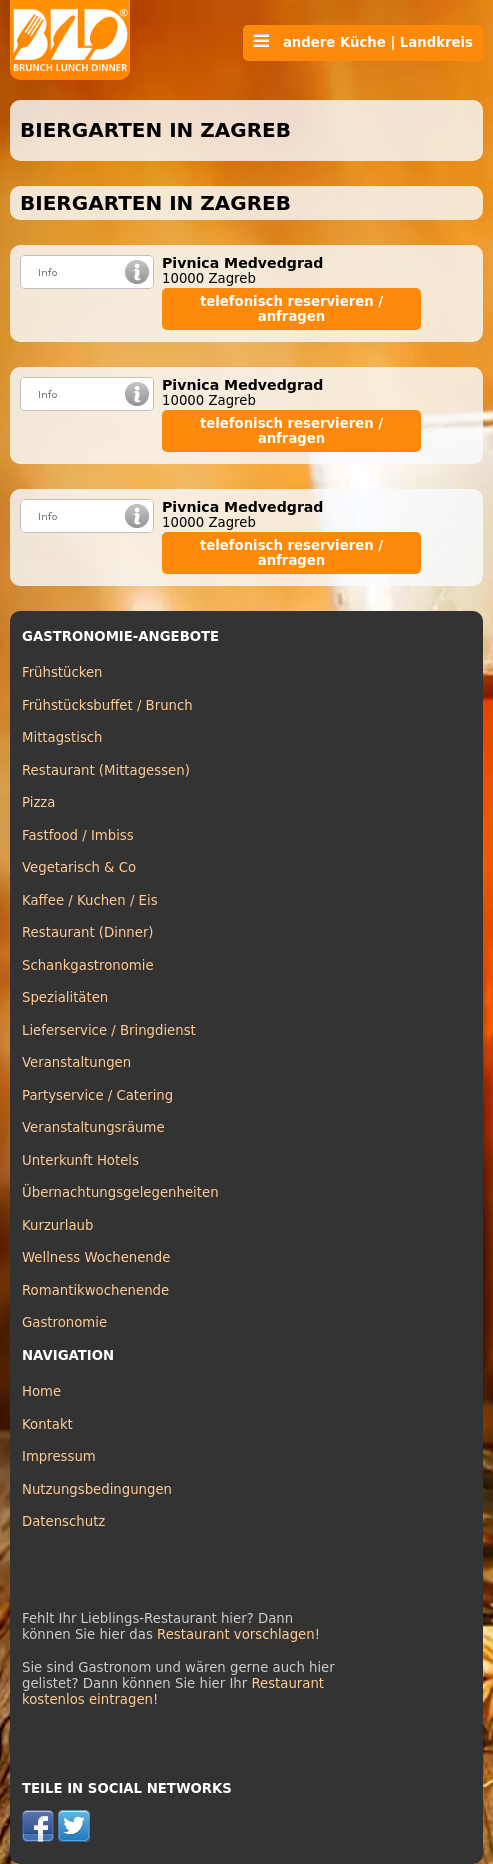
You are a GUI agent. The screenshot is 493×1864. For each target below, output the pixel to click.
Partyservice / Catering (97, 1095)
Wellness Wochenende (96, 1257)
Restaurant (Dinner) (88, 932)
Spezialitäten (65, 997)
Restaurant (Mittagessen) (106, 770)
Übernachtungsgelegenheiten (120, 1192)
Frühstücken (62, 672)
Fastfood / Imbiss (78, 835)
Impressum (59, 1456)
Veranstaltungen (76, 1062)
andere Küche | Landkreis (363, 42)
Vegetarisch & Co (79, 867)
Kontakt (47, 1424)
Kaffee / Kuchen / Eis (90, 900)
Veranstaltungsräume (93, 1127)
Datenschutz (63, 1521)
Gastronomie (64, 1322)
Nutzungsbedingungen (97, 1489)
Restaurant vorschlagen (236, 1634)
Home (41, 1391)
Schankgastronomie (88, 965)
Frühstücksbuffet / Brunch (107, 705)
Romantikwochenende (95, 1290)
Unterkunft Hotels (80, 1160)
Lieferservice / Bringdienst (109, 1030)
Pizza (38, 802)
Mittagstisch (62, 737)
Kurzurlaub (57, 1225)
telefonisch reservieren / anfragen (291, 309)
